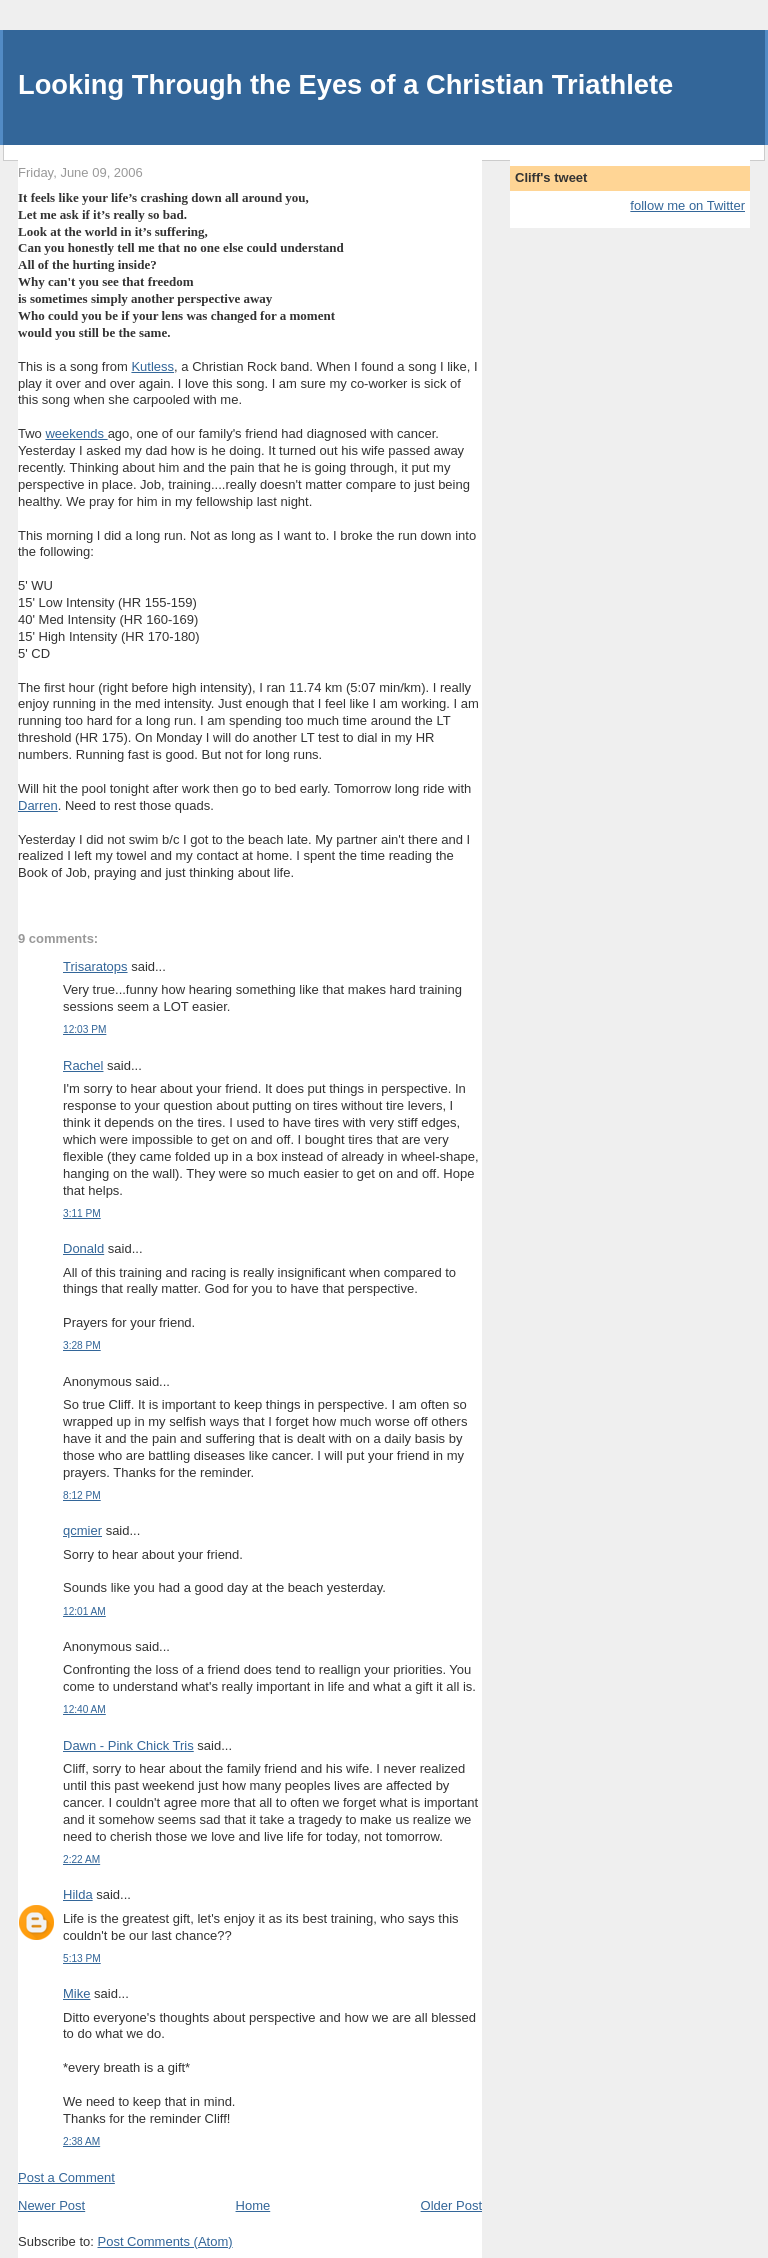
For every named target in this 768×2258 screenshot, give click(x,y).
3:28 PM (82, 1345)
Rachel (83, 1065)
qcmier (82, 1530)
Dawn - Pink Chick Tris (128, 1745)
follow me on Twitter (687, 205)
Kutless (152, 366)
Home (253, 2205)
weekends (76, 433)
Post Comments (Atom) (165, 2241)
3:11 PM (82, 1213)
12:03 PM (84, 1029)
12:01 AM (84, 1611)
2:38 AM (81, 2141)
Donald (83, 1248)
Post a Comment (66, 2177)
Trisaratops (95, 966)
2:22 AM (81, 1859)
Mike (76, 1993)
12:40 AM (84, 1709)
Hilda (78, 1894)
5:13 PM (82, 1958)
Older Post (451, 2205)
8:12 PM (82, 1495)
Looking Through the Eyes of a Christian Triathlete (345, 84)
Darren (38, 805)
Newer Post (51, 2205)
